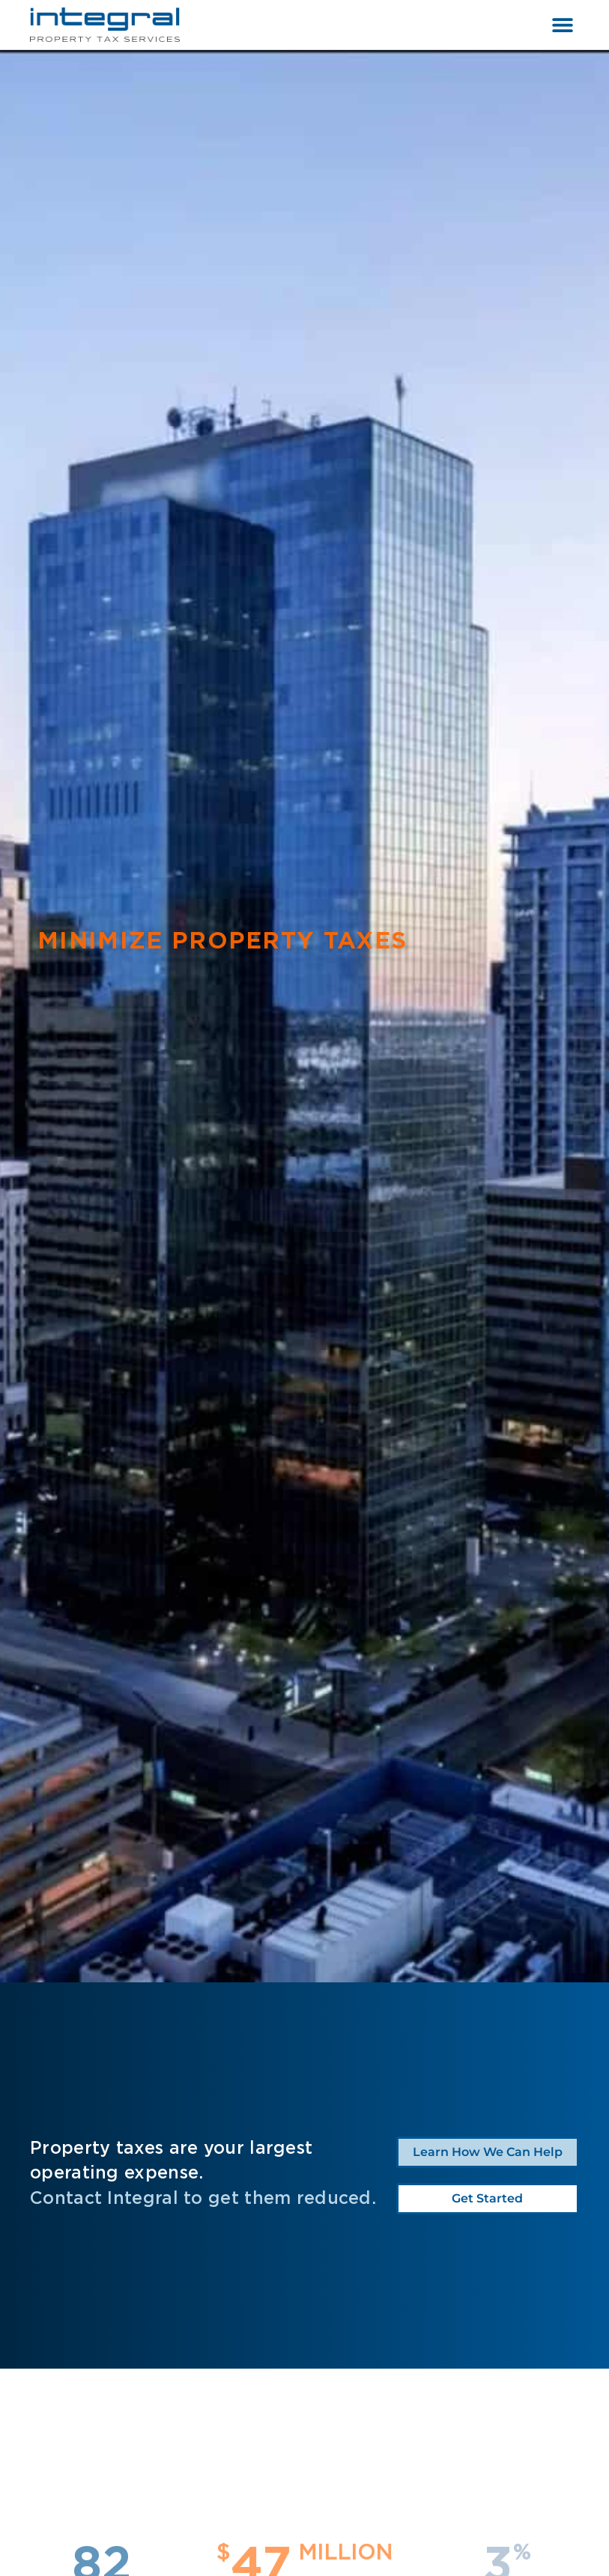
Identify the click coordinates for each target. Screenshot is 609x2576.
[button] (562, 25)
